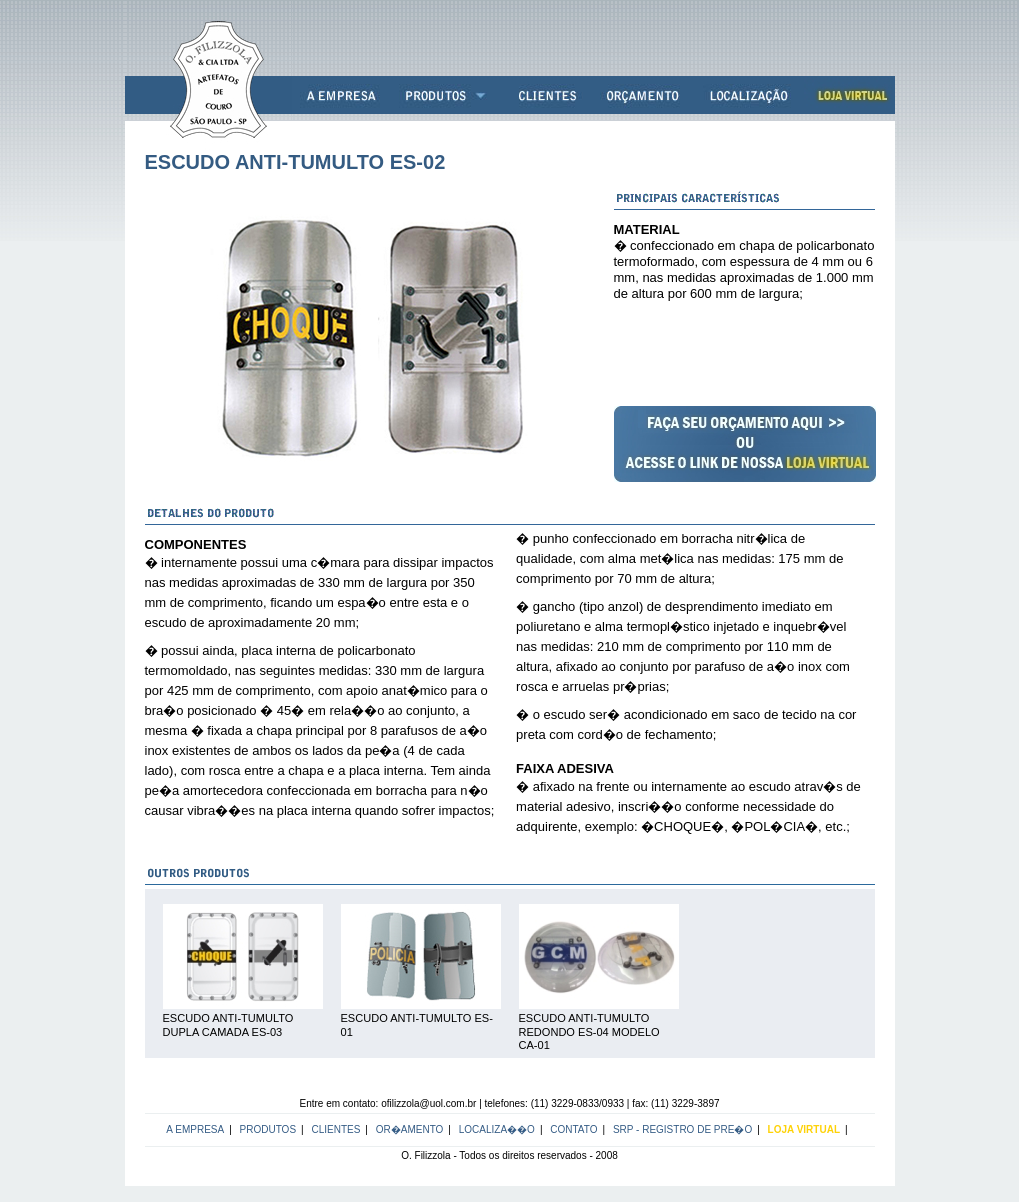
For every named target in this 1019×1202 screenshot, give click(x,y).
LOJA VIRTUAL (804, 1129)
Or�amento (410, 1129)
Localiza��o (497, 1129)
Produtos (268, 1129)
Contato (573, 1129)
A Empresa (195, 1129)
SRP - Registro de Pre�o (682, 1129)
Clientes (335, 1129)
